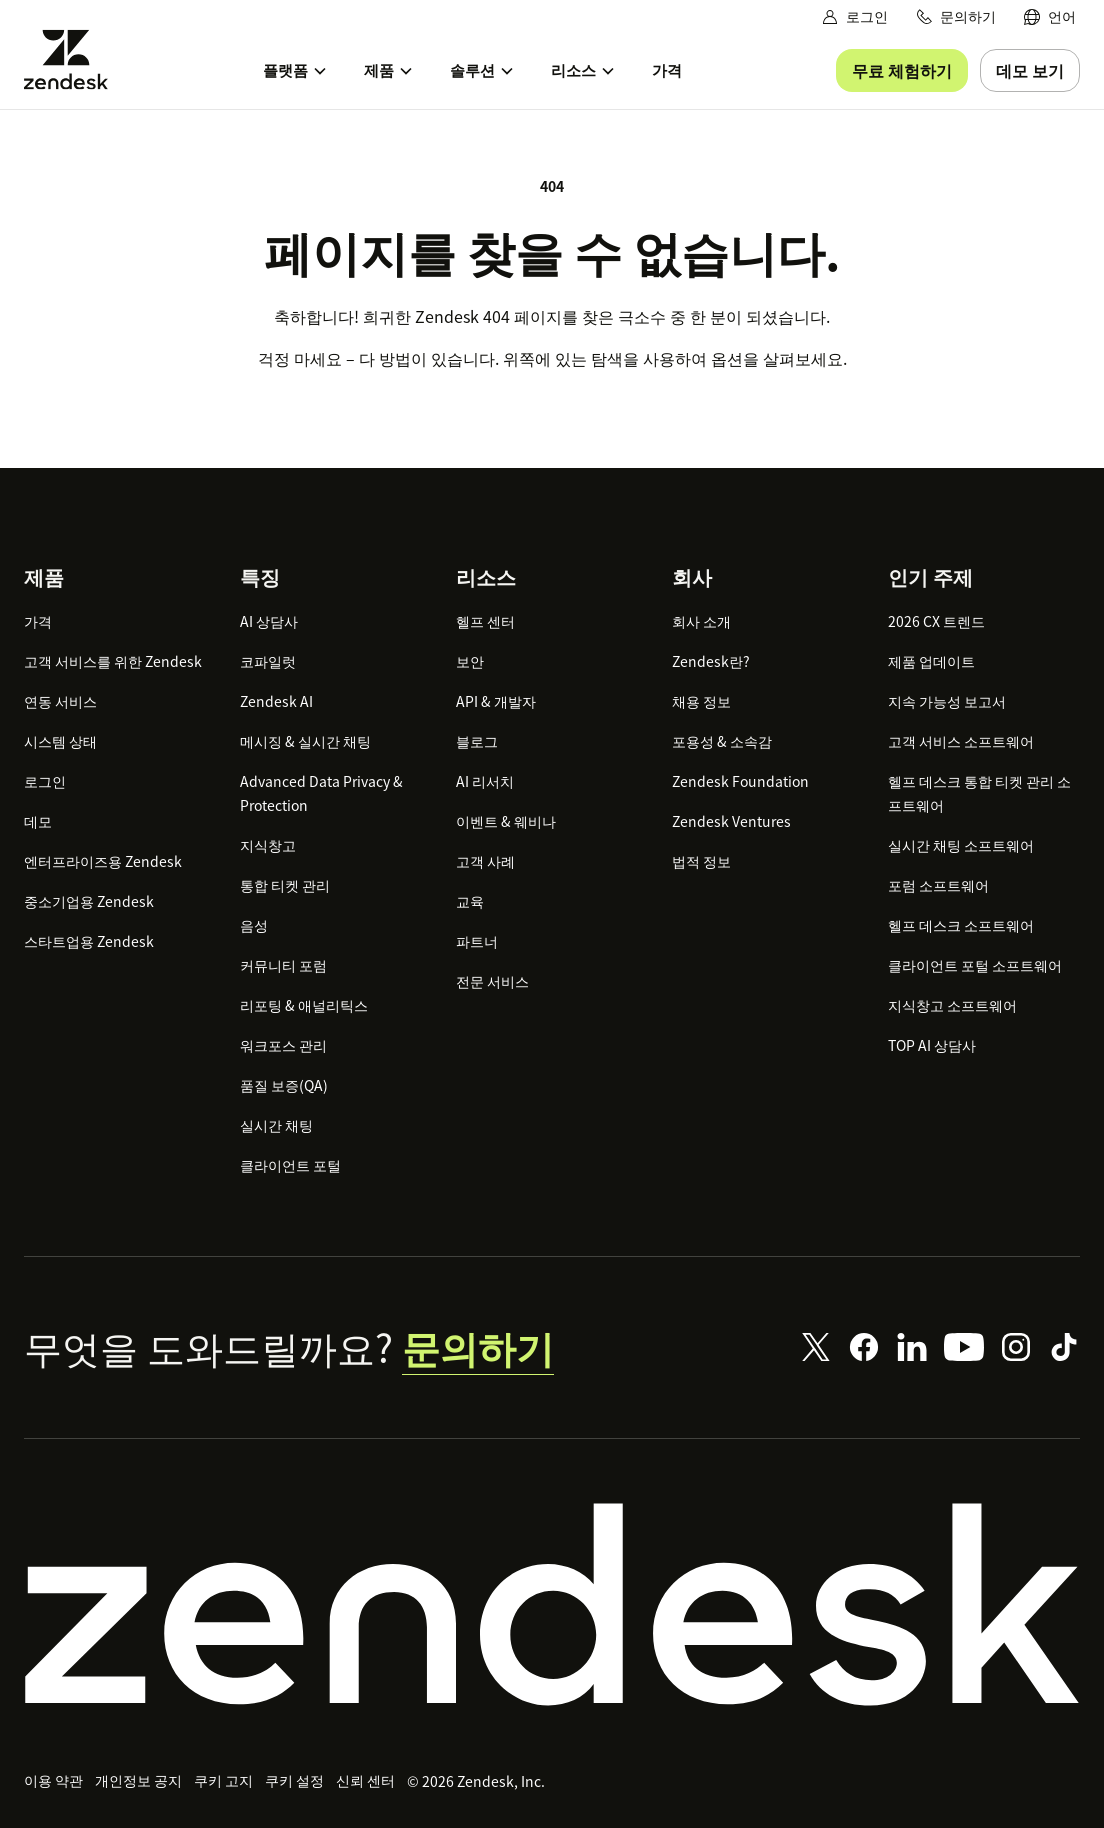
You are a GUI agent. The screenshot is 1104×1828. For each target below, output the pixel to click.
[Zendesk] (552, 1604)
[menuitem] (1050, 16)
